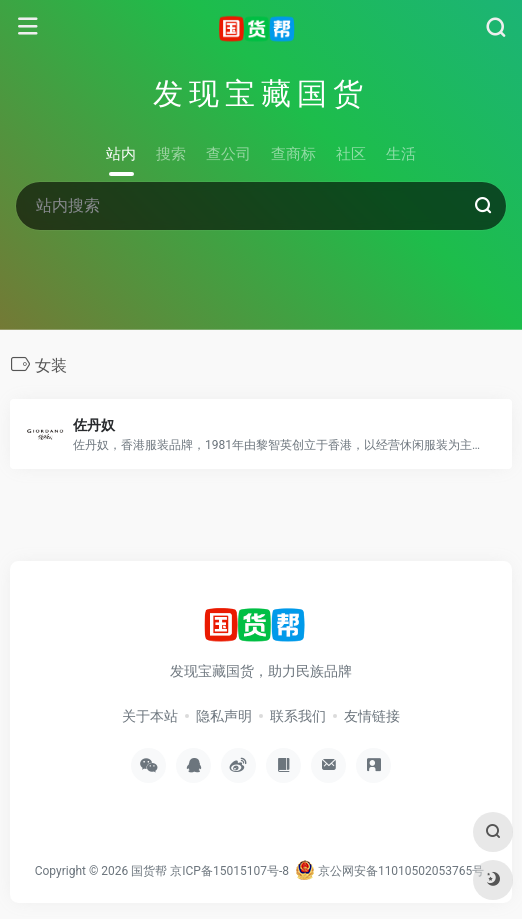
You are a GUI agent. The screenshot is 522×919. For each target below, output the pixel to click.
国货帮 (149, 871)
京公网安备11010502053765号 (389, 871)
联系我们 (298, 716)
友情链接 (372, 716)
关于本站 (150, 716)
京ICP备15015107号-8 (229, 871)
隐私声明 (224, 716)
